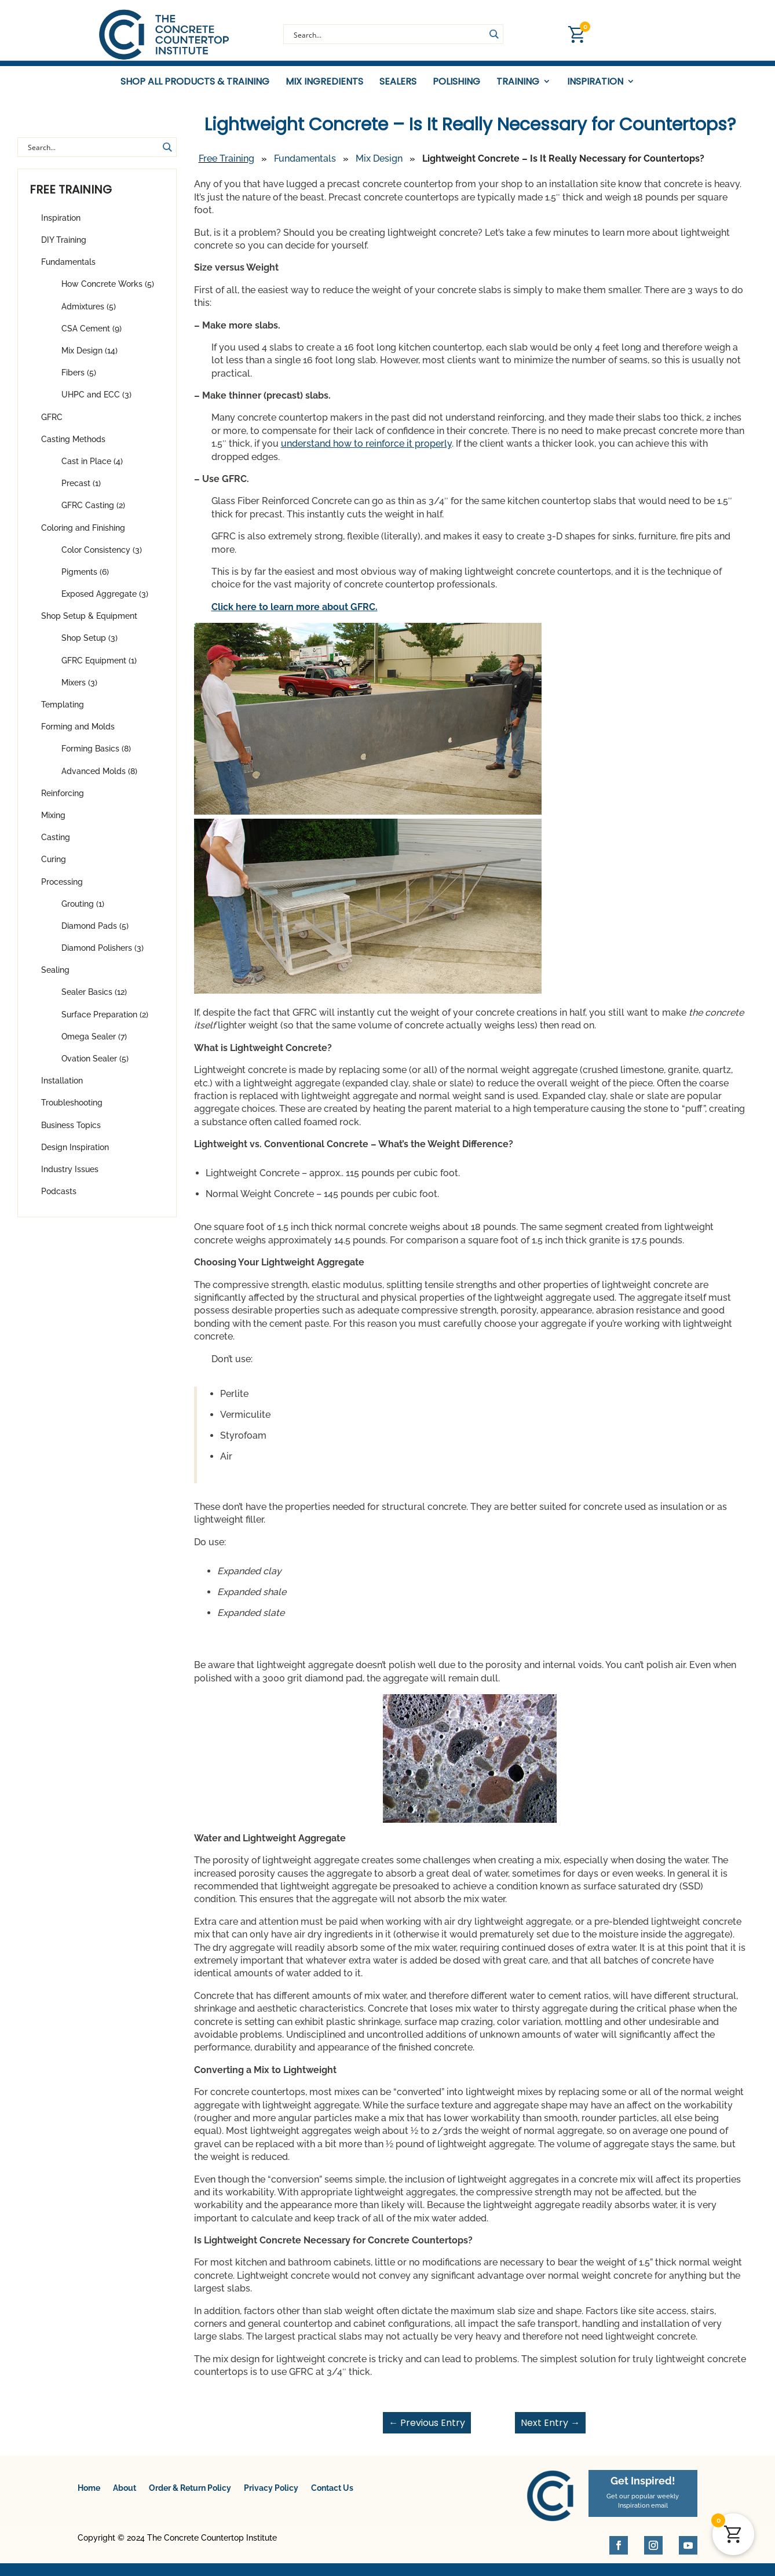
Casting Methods (73, 446)
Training (517, 82)
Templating (62, 711)
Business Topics (71, 1131)
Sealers (397, 82)
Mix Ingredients (324, 82)
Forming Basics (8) (96, 755)
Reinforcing (62, 800)
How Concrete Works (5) (107, 290)
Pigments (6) (85, 578)
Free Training (226, 165)
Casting (55, 844)
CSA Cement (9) (91, 335)
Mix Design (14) (89, 357)
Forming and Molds (78, 733)
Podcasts (58, 1198)
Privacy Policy (271, 2495)
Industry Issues (69, 1176)
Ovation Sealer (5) (95, 1065)
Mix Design (379, 165)
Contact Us (332, 2495)
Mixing (53, 822)
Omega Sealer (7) (94, 1043)
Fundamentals (68, 268)
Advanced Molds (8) (99, 777)
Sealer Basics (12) (94, 999)
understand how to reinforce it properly (366, 450)
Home (89, 2495)
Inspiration (595, 82)
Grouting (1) (82, 910)
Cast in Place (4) (92, 468)
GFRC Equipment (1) (99, 667)
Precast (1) (81, 490)
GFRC (52, 423)
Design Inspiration (75, 1154)
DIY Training (63, 246)
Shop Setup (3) (89, 645)
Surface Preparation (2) (104, 1021)
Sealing (55, 976)
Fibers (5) (78, 379)
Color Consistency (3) (101, 556)
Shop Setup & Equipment (89, 622)
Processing (62, 888)
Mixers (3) (79, 689)
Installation (62, 1087)
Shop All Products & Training (194, 82)
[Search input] (388, 34)
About (124, 2495)
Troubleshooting (72, 1109)
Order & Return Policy (190, 2495)
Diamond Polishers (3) (102, 954)
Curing (53, 866)
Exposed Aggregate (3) (104, 600)
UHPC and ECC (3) (96, 401)
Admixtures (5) (88, 313)
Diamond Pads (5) (95, 932)
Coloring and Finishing (83, 534)
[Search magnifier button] (493, 34)
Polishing (456, 82)
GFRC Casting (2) (93, 512)
